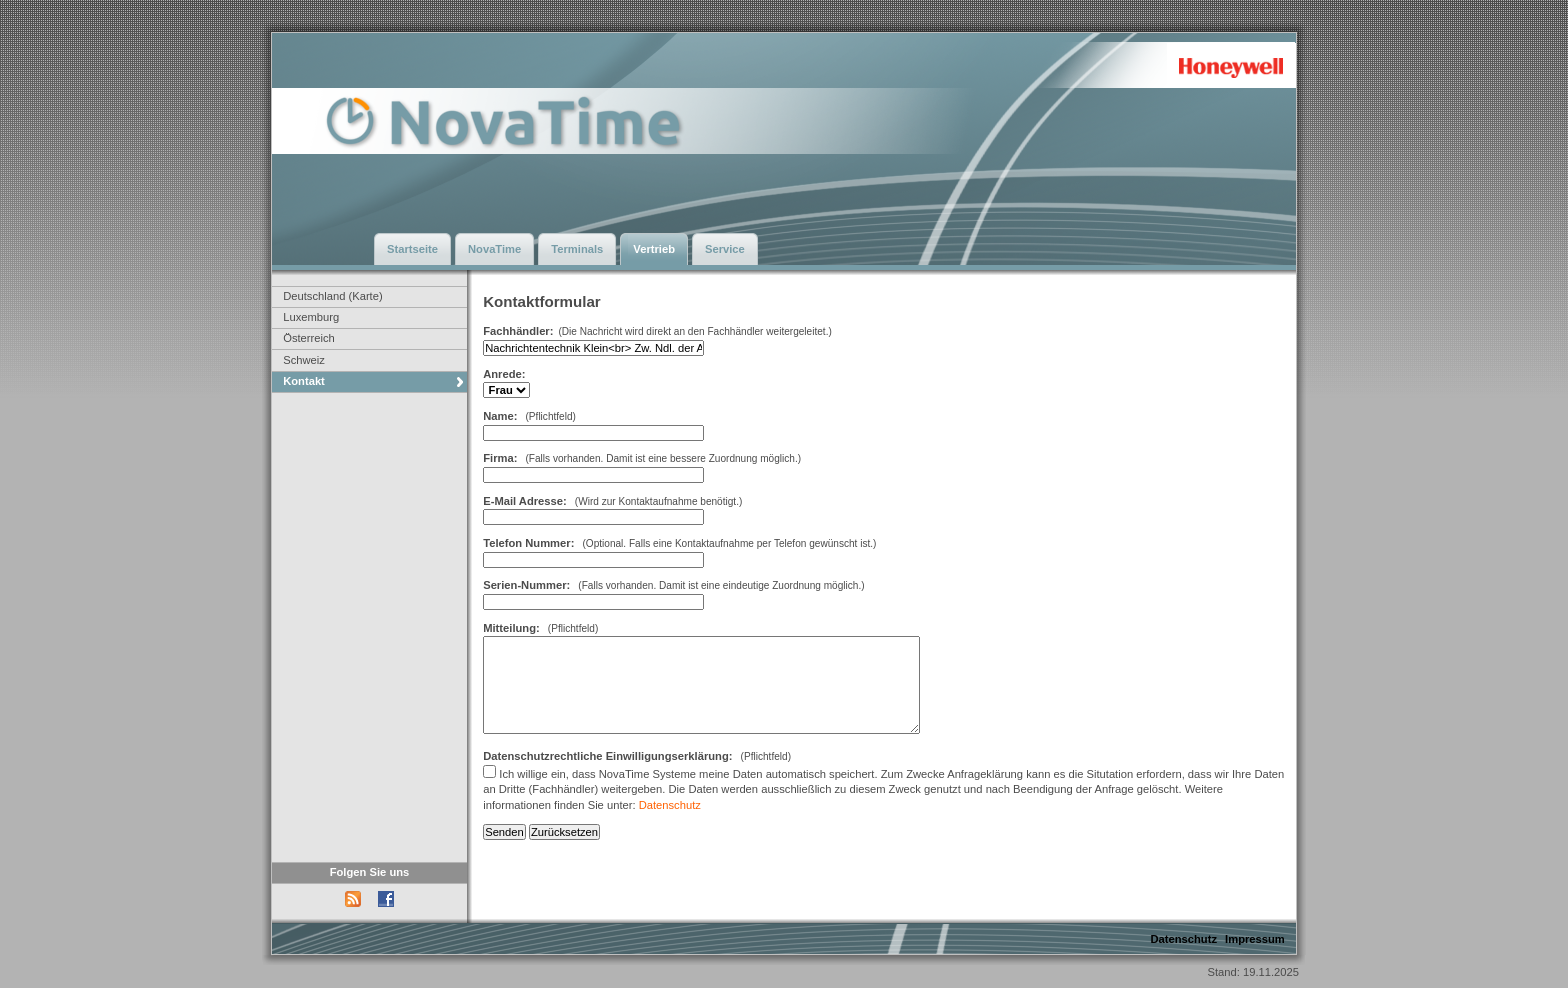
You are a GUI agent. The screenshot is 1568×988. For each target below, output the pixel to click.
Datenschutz (670, 805)
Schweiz (304, 360)
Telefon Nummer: (528, 543)
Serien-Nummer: (526, 585)
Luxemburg (311, 317)
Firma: (501, 458)
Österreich (309, 338)
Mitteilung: (511, 628)
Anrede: (504, 374)
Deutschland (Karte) (333, 296)
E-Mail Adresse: (525, 501)
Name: (500, 416)
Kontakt (304, 381)
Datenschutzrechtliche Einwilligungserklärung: (607, 756)
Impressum (1255, 939)
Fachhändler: (518, 331)
